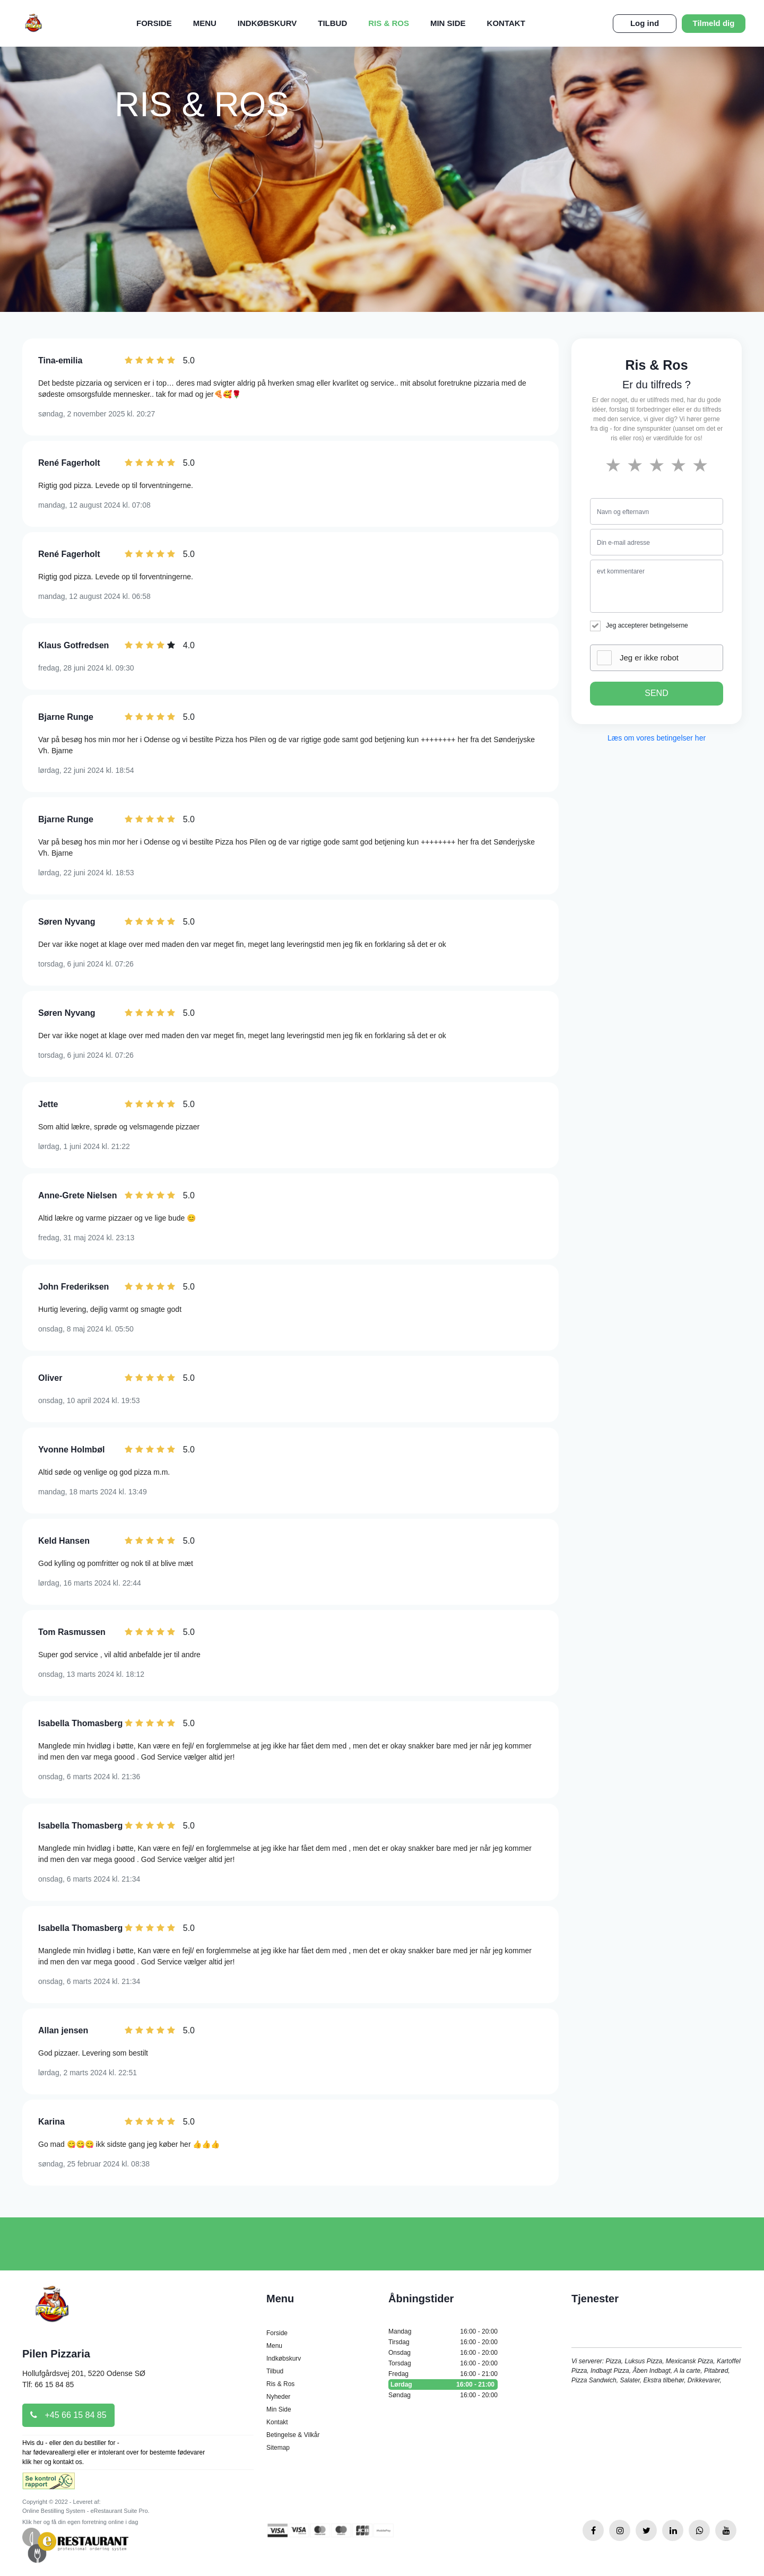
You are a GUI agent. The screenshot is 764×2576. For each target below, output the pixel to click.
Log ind (644, 23)
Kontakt (506, 23)
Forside (154, 23)
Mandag (443, 2331)
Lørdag (443, 2384)
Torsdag (443, 2363)
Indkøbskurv (267, 23)
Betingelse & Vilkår (293, 2435)
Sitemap (278, 2447)
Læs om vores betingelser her (656, 738)
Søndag (443, 2395)
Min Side (448, 23)
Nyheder (278, 2396)
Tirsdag (443, 2342)
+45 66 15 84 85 (68, 2415)
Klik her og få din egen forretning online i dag (80, 2522)
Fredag (443, 2374)
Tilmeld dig (714, 23)
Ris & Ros (388, 23)
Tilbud (332, 23)
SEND (656, 693)
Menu (204, 23)
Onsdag (443, 2352)
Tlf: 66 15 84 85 (48, 2384)
